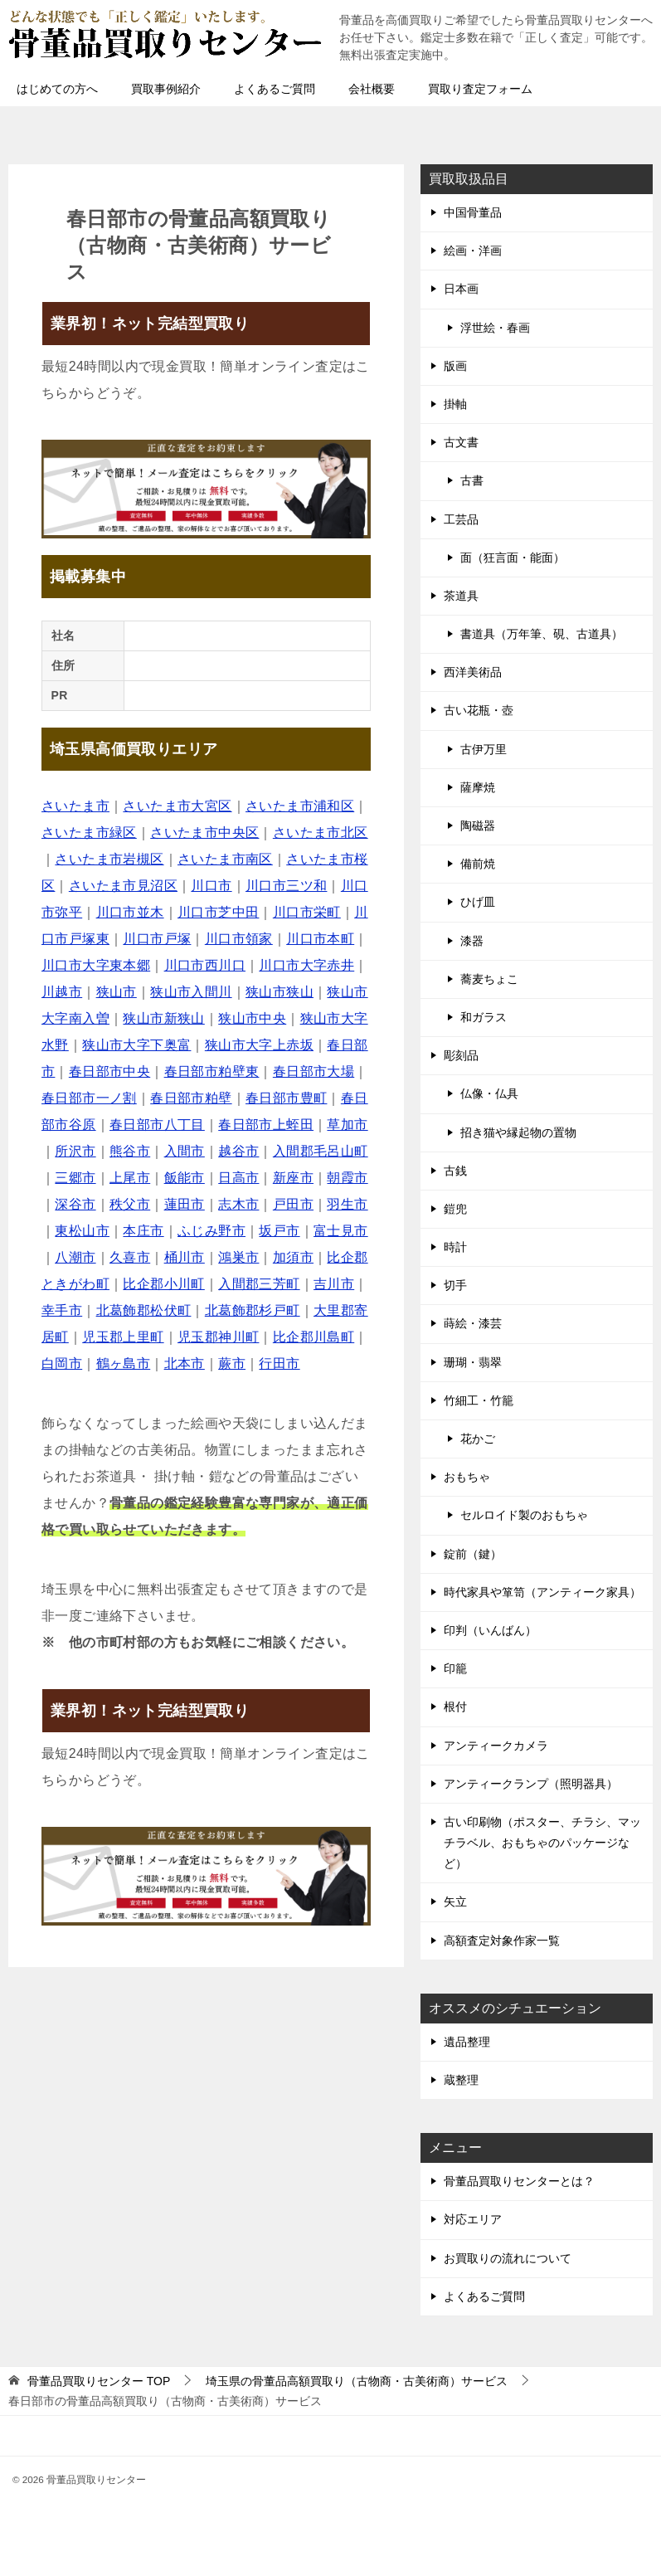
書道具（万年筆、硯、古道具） (541, 633)
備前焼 (477, 863)
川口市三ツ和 (286, 886)
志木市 (238, 1204)
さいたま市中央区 (204, 832)
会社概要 (371, 88)
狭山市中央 (252, 1018)
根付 (455, 1706)
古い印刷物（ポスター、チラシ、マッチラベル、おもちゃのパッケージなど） (542, 1842)
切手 (455, 1285)
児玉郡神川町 (218, 1337)
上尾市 (129, 1178)
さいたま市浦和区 (299, 806)
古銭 (455, 1170)
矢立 (455, 1901)
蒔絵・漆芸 (473, 1323)
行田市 (279, 1363)
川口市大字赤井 (306, 965)
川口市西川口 (204, 965)
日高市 (238, 1178)
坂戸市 (279, 1231)
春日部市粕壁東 (212, 1071)
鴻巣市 (238, 1257)
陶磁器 (477, 825)
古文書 (461, 442)
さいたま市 (75, 806)
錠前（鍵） (473, 1554)
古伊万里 (483, 749)
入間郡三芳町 (258, 1284)
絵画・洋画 (473, 250)
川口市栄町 (307, 912)
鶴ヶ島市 (123, 1363)
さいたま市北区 (320, 832)
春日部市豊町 (286, 1098)
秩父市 (129, 1204)
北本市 (184, 1363)
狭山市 (116, 992)
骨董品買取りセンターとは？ (519, 2181)
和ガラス (483, 1017)
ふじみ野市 (211, 1231)
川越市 (61, 992)
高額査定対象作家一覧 (502, 1940)
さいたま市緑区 (89, 832)
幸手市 (61, 1310)
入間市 (184, 1151)
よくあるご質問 (274, 88)
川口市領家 (239, 939)
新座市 (293, 1178)
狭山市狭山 (279, 992)
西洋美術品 (473, 672)
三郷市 (75, 1178)
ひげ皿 (477, 901)
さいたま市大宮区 (177, 806)
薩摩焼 (477, 787)
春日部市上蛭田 (265, 1125)
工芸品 (461, 519)
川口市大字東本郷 (95, 965)
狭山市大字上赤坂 (259, 1045)
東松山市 (82, 1231)
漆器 (472, 940)
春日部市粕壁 (190, 1098)
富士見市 (340, 1231)
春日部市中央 (109, 1071)
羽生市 (347, 1204)
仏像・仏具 (489, 1093)
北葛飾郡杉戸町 (252, 1310)
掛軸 (455, 404)
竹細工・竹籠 (478, 1400)
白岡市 (61, 1363)
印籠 (455, 1668)
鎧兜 (455, 1208)
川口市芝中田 (218, 912)
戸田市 (293, 1204)
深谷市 (75, 1204)
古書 (472, 480)
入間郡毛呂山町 (320, 1151)
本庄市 (143, 1231)
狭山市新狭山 (163, 1018)
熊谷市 (129, 1151)
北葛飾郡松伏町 (144, 1310)
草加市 (347, 1125)
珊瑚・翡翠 (473, 1362)
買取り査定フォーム (480, 88)
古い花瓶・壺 (478, 710)
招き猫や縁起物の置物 (518, 1132)
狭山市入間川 (190, 992)
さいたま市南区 (225, 859)
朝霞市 (347, 1178)
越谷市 (238, 1151)
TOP (98, 2381)
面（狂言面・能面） (512, 557)
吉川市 (333, 1284)
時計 (455, 1247)
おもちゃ (467, 1476)
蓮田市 (184, 1204)
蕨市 (231, 1363)
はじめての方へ (57, 88)
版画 (455, 366)
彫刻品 (461, 1055)
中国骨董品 (473, 212)
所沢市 (75, 1151)
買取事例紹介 (166, 88)
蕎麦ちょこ (489, 979)
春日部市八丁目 (157, 1125)
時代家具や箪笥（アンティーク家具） (542, 1592)
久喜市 (129, 1257)
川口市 (211, 886)
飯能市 (184, 1178)
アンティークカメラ (496, 1745)
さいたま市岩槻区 (109, 859)
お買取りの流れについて (507, 2258)
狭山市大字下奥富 (136, 1045)
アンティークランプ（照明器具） (531, 1783)
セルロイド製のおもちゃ (524, 1515)
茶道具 (461, 595)
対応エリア (473, 2219)
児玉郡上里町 (122, 1337)
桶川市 (184, 1257)
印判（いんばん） (490, 1630)
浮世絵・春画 (495, 327)
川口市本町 (320, 939)
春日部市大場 (313, 1071)
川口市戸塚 (157, 939)
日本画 (461, 288)
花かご (477, 1438)
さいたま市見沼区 (123, 886)
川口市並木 (130, 912)
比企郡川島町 (313, 1337)
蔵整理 (461, 2080)
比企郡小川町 (163, 1284)
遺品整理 (467, 2041)
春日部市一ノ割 (89, 1098)
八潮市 (75, 1257)
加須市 (293, 1257)
